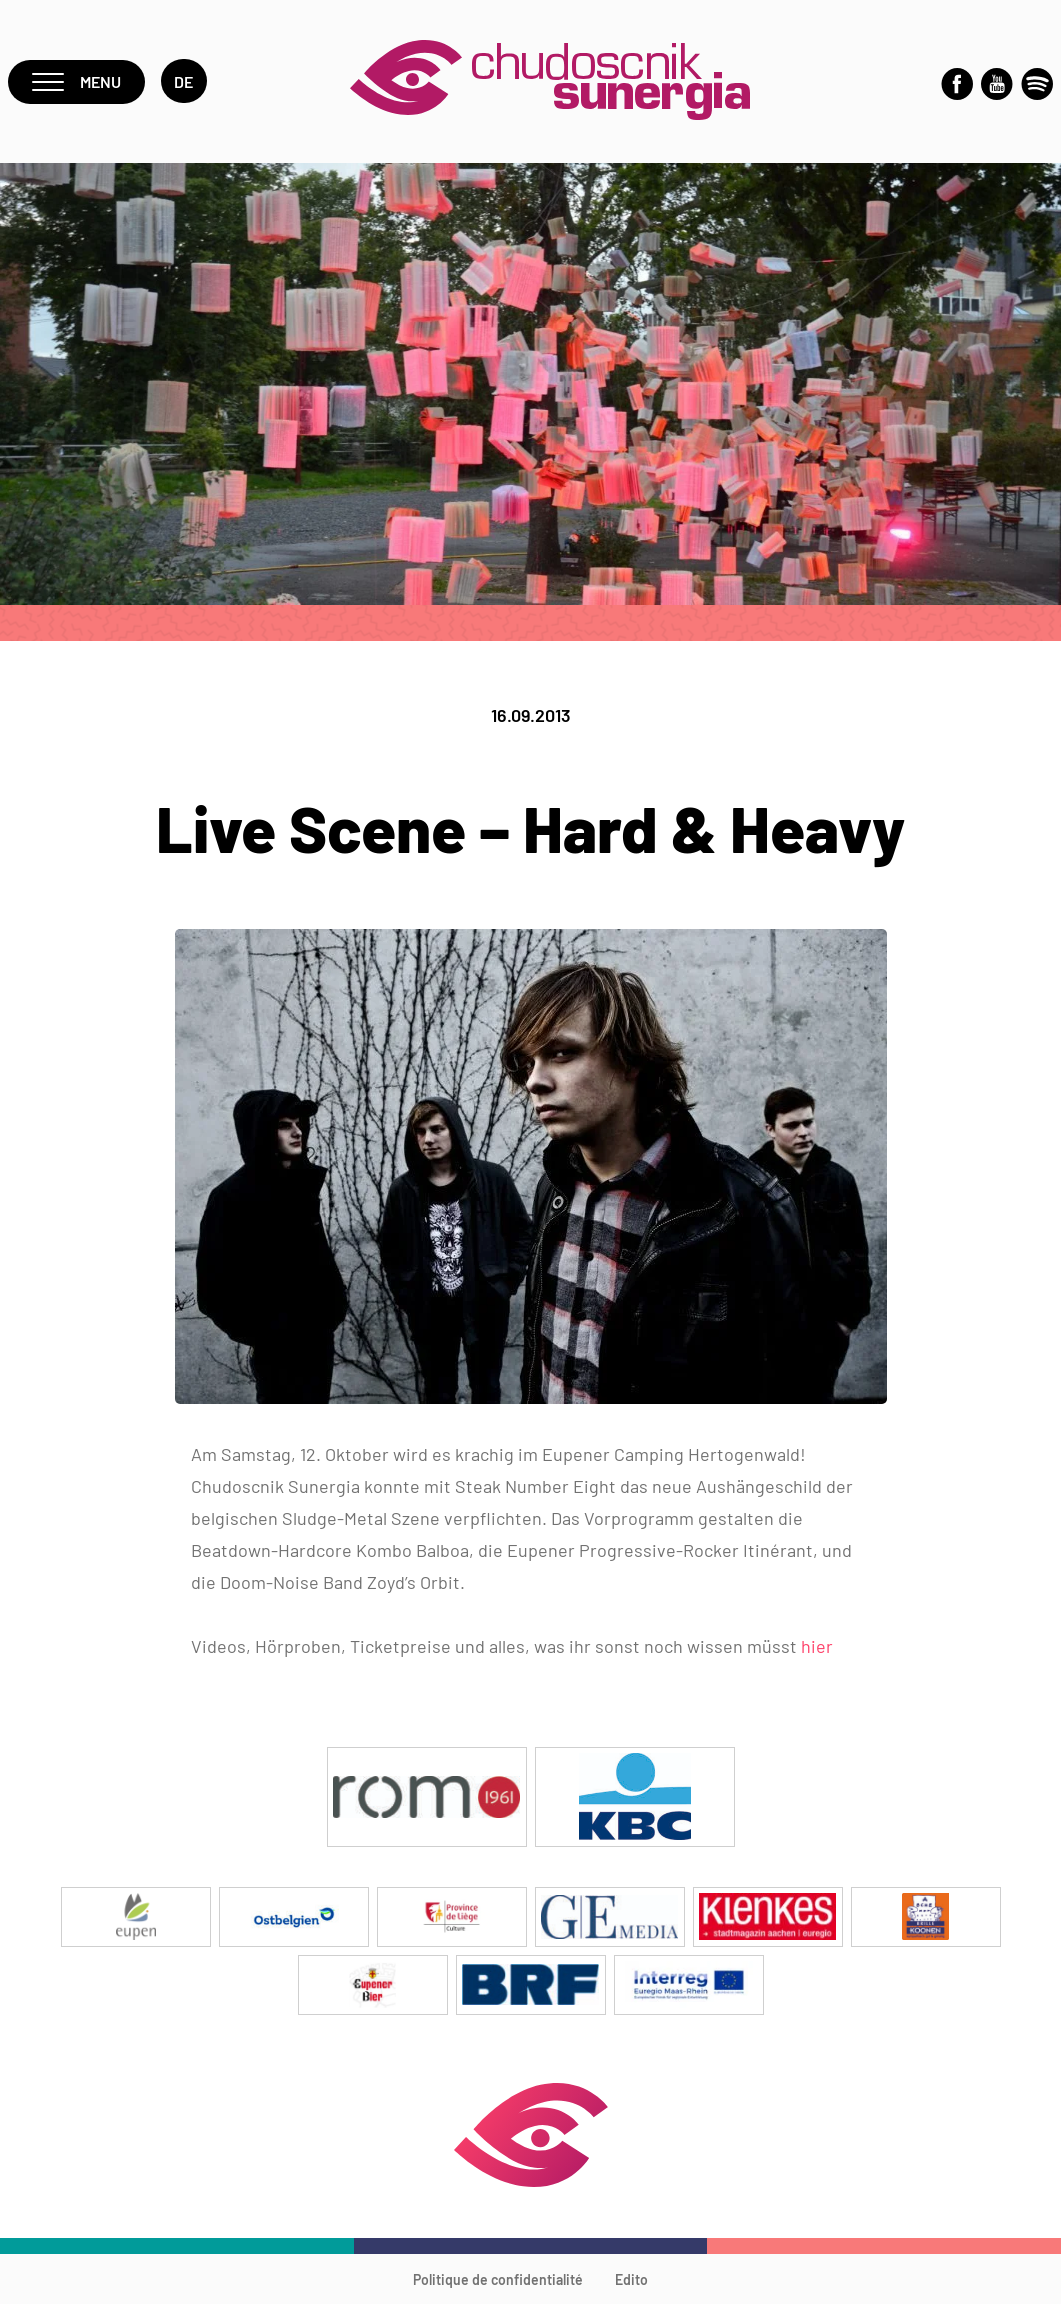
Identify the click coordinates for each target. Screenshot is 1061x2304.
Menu (76, 81)
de (184, 81)
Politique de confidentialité (498, 2279)
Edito (631, 2279)
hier (817, 1646)
